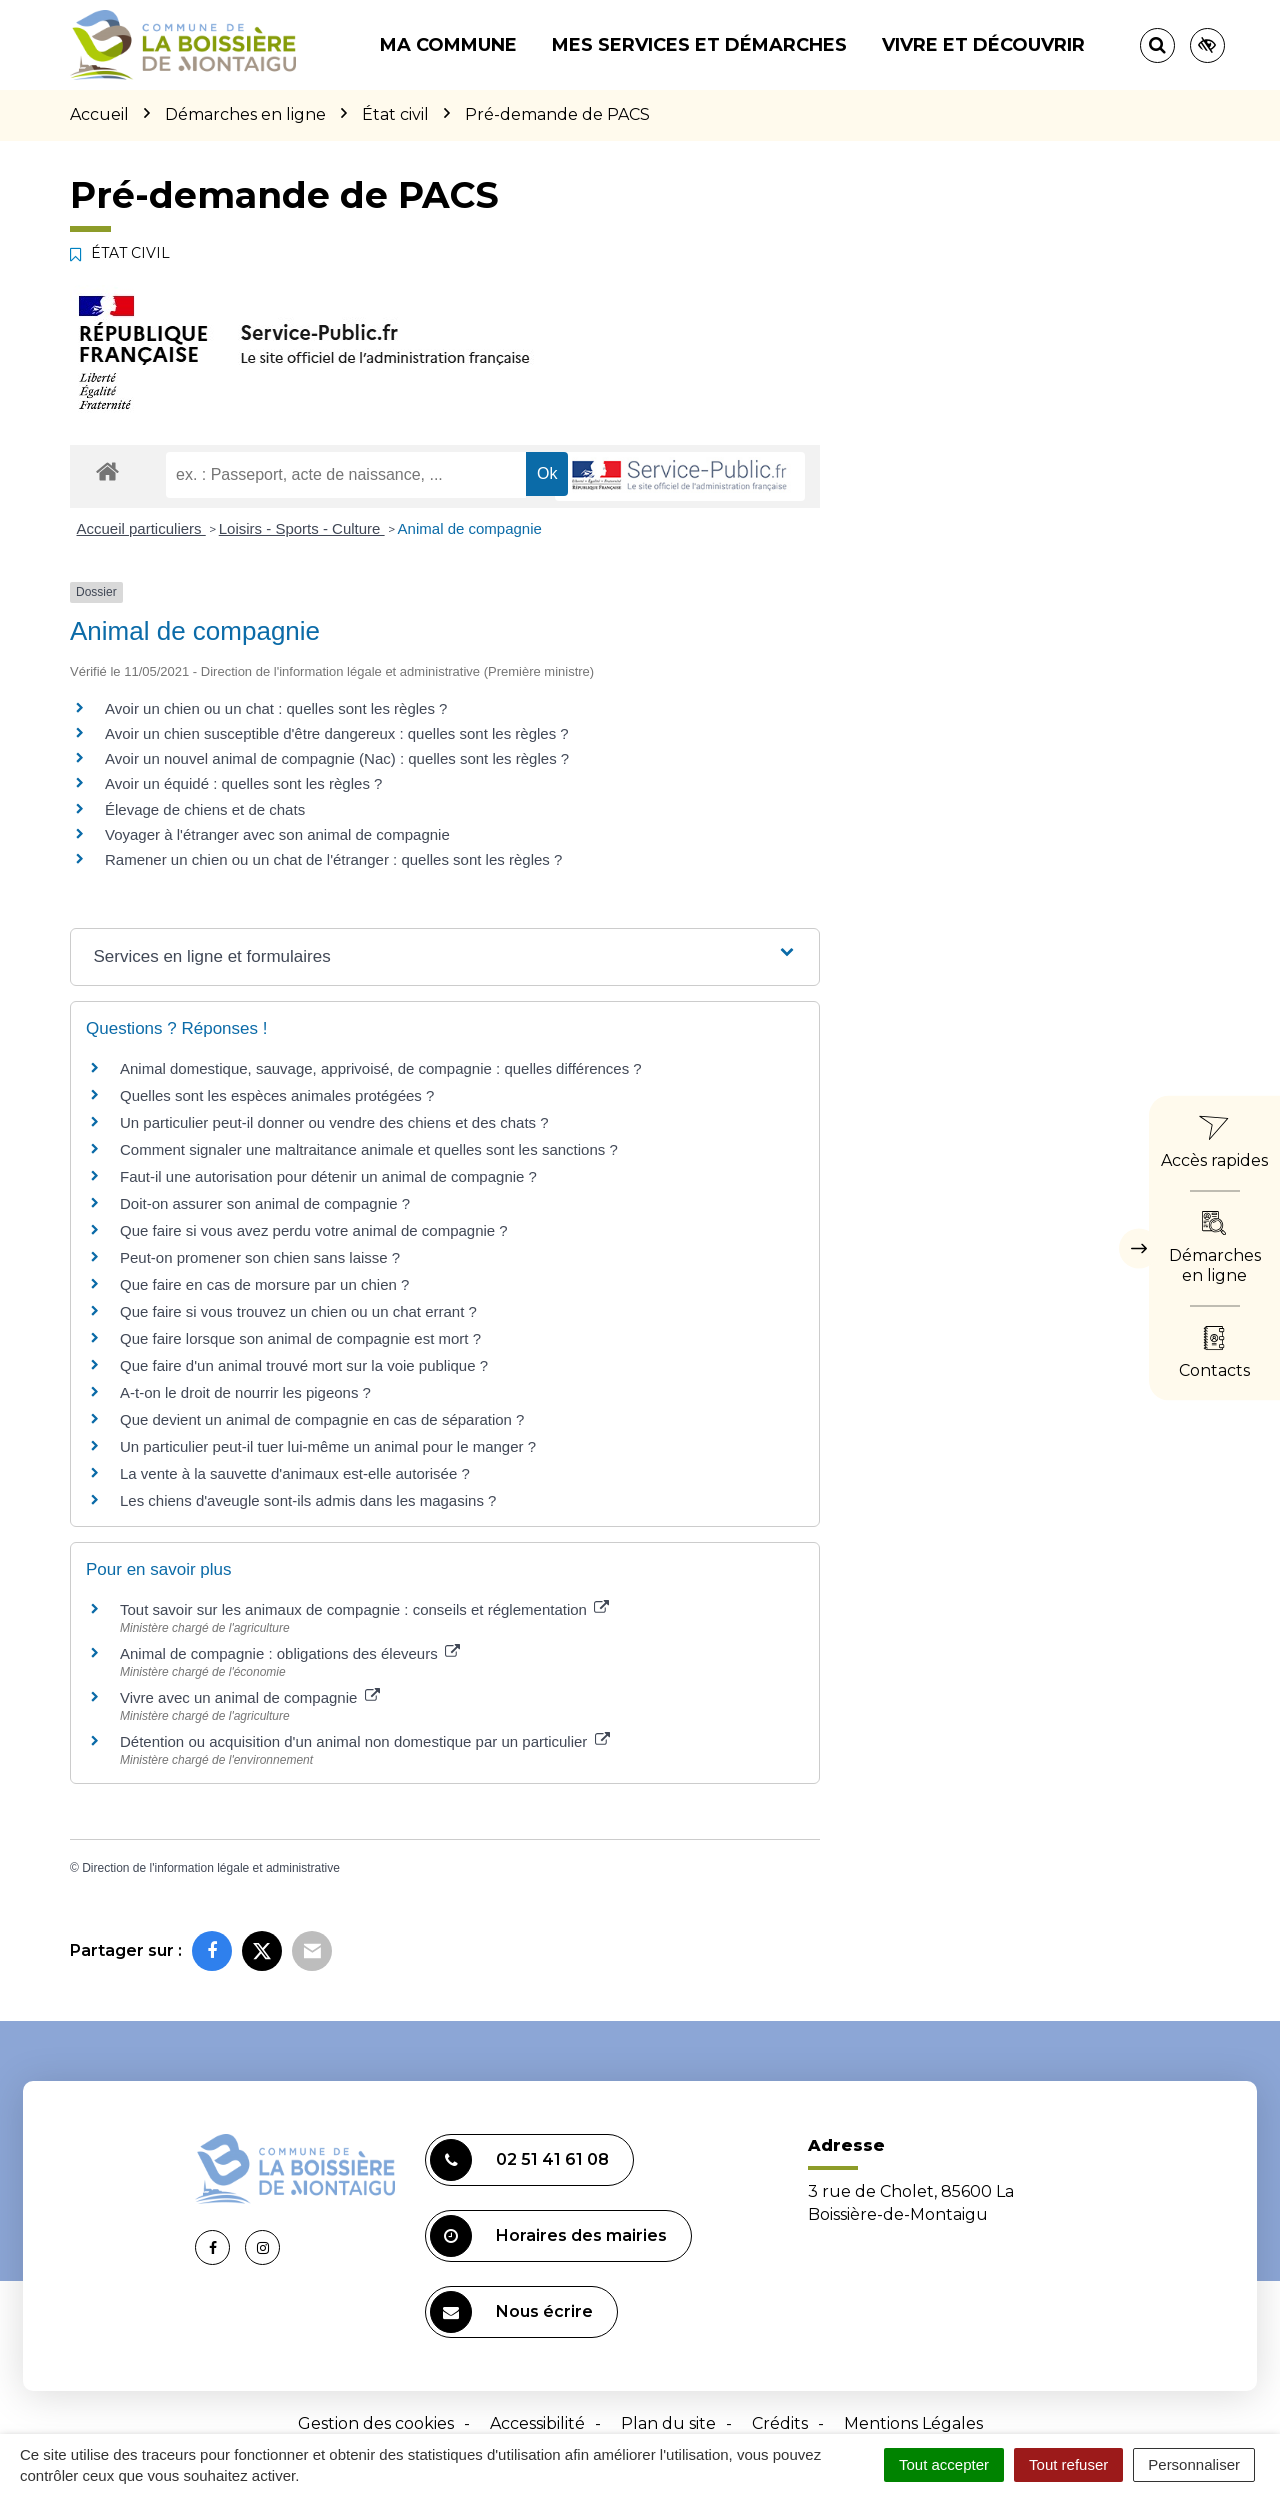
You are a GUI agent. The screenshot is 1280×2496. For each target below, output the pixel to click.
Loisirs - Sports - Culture (302, 528)
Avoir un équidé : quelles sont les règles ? (243, 783)
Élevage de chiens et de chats (205, 809)
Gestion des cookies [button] (376, 2423)
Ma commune (448, 45)
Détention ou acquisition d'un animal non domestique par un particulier (365, 1741)
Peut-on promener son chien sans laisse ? (260, 1257)
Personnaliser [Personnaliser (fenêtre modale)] (1194, 2464)
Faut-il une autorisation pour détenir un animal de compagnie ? (328, 1176)
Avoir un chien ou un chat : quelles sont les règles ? (276, 708)
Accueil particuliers (141, 528)
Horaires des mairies (548, 2236)
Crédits (780, 2423)
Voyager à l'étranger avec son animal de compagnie (277, 834)
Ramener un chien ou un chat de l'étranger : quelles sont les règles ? (333, 859)
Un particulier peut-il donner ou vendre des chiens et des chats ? (334, 1122)
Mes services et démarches (699, 45)
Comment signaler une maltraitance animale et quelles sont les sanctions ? (369, 1149)
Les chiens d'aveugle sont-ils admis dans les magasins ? (308, 1500)
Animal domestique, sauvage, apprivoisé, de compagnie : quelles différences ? (381, 1068)
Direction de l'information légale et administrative (211, 1868)
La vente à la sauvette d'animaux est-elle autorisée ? (295, 1473)
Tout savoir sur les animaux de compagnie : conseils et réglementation (364, 1609)
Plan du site (668, 2423)
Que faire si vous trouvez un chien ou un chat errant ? (298, 1311)
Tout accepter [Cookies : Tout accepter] (944, 2464)
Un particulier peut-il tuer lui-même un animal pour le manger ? (328, 1446)
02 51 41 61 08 (519, 2160)
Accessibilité (537, 2423)
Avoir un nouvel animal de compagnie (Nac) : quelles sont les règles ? (337, 758)
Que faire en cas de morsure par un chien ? (264, 1284)
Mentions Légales (913, 2423)
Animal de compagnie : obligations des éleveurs (290, 1653)
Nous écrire (511, 2312)
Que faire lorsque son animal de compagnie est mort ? (300, 1338)
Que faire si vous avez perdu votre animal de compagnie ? (314, 1230)
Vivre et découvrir (983, 45)
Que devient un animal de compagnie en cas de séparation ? (322, 1419)
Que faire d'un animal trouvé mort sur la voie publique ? (304, 1365)
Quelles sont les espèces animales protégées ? (277, 1095)
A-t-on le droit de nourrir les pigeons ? (245, 1392)
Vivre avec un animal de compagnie (250, 1697)
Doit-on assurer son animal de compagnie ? (265, 1203)
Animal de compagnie (470, 528)
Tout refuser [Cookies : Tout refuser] (1068, 2464)
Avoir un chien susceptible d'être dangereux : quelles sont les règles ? (337, 733)
